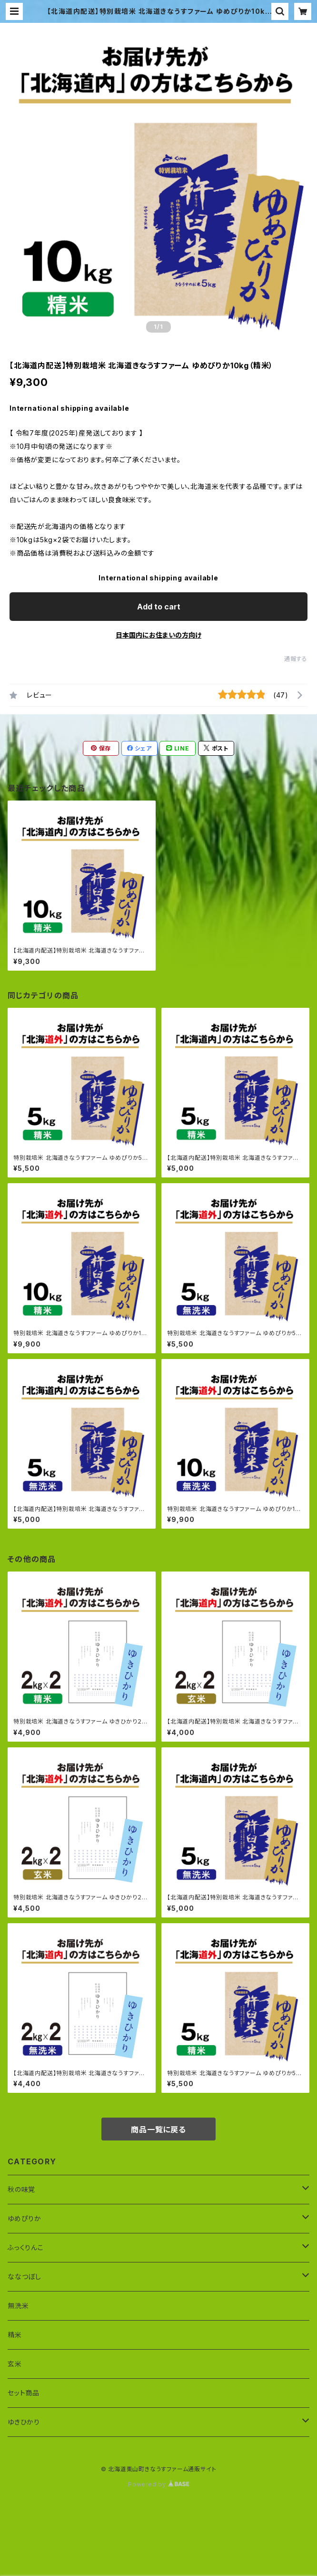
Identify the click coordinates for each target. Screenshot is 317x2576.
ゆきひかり (24, 2422)
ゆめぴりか (24, 2218)
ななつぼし (24, 2276)
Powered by (158, 2484)
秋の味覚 (21, 2189)
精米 (15, 2335)
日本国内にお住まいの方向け (158, 635)
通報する (295, 658)
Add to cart (158, 606)
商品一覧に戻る (158, 2129)
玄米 (15, 2364)
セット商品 (24, 2393)
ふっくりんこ (26, 2247)
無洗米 (18, 2306)
